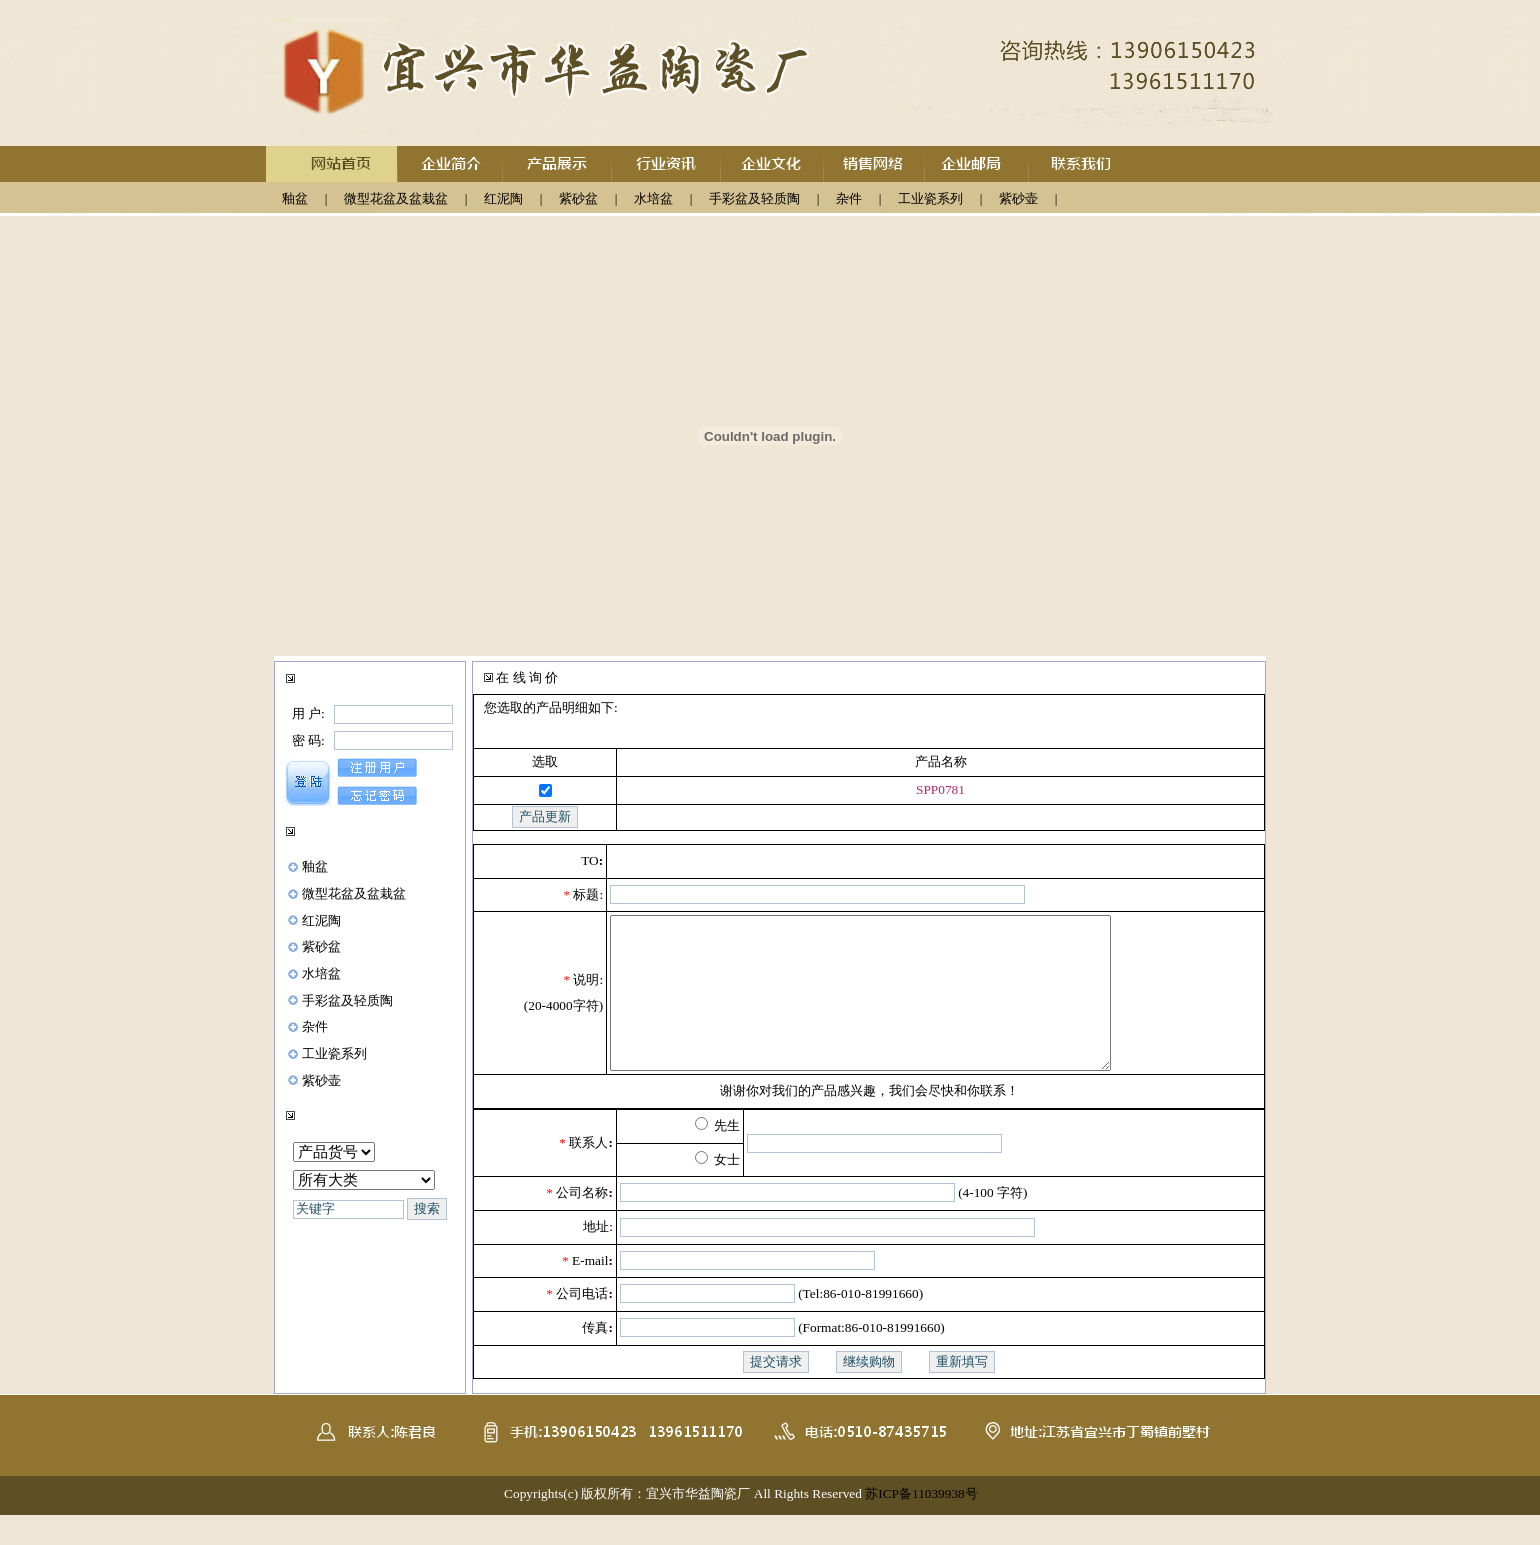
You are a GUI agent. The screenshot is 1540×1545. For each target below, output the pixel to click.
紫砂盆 (578, 198)
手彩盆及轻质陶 (754, 198)
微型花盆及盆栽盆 (396, 198)
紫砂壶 (1018, 198)
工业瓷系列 (930, 198)
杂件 (849, 198)
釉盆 (295, 198)
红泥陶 (503, 198)
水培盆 (653, 198)
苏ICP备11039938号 (921, 1523)
